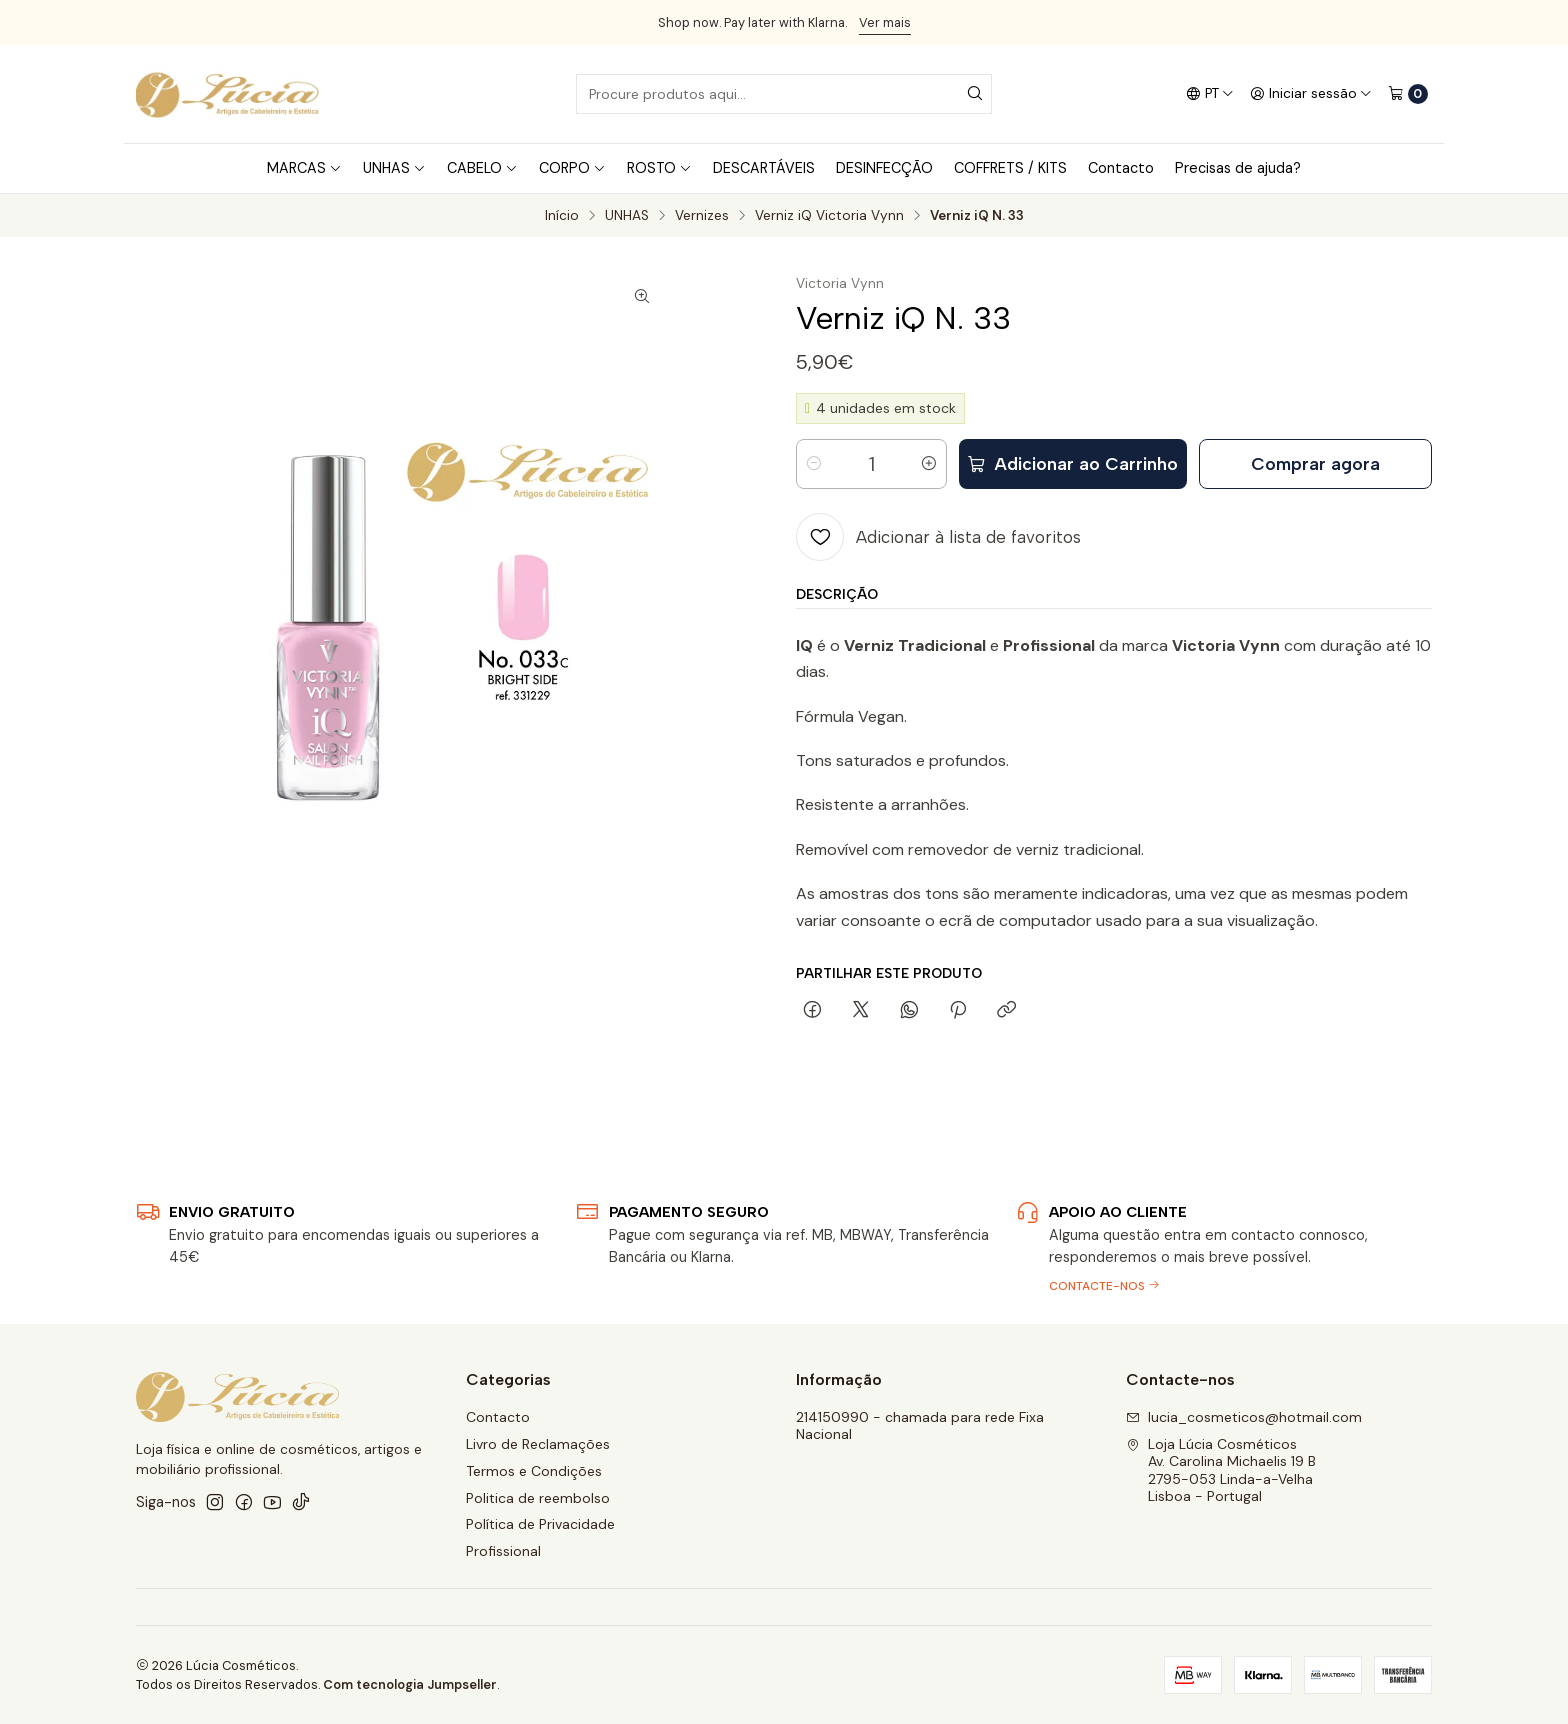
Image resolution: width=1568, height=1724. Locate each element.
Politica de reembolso (538, 1498)
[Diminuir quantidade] (814, 464)
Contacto (1121, 168)
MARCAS (304, 168)
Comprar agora (1315, 463)
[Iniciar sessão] (1311, 94)
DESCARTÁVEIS (764, 168)
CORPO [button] (572, 168)
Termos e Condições (534, 1471)
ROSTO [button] (659, 168)
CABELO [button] (482, 168)
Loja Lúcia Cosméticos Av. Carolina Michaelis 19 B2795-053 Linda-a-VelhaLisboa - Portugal (1221, 1470)
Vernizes (702, 216)
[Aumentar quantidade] (929, 464)
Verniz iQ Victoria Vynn (829, 216)
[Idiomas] (1210, 94)
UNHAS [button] (394, 168)
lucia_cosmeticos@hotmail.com (1244, 1417)
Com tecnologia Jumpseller (410, 1684)
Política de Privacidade (540, 1524)
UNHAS (627, 216)
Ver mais (885, 22)
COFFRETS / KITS (1010, 168)
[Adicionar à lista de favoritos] (938, 537)
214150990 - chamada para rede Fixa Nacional (920, 1426)
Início (562, 216)
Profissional (503, 1551)
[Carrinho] (1408, 94)
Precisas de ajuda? (1238, 168)
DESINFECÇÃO (884, 168)
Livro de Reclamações (538, 1444)
